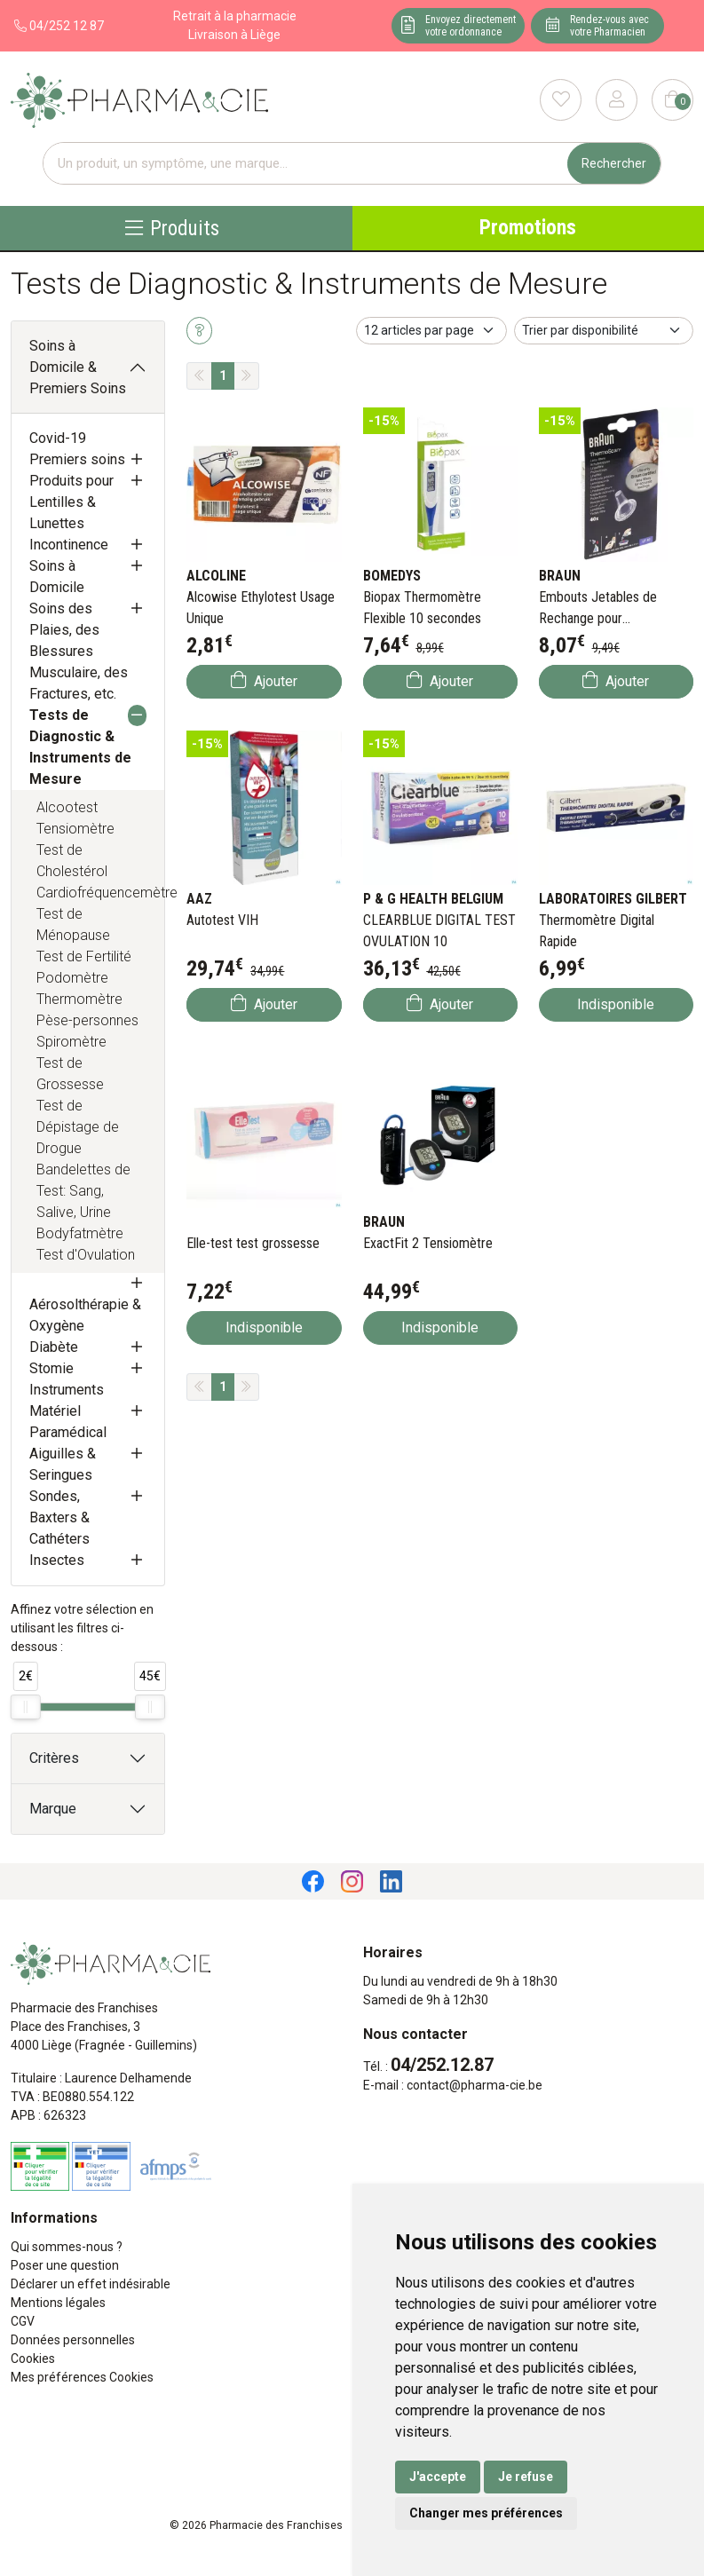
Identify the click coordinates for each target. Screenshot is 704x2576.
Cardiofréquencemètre (91, 892)
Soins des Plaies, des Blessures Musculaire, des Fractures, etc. (78, 651)
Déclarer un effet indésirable (90, 2284)
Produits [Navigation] (172, 227)
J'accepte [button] (437, 2476)
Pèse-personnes (87, 1020)
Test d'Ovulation (85, 1254)
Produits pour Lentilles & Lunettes (71, 502)
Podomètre (72, 977)
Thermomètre (79, 999)
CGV (23, 2321)
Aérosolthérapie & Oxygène (85, 1315)
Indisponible (615, 1004)
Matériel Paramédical (68, 1422)
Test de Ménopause (73, 924)
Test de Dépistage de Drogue (77, 1127)
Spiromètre (71, 1041)
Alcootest (67, 807)
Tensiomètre (75, 828)
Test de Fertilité (83, 956)
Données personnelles (73, 2340)
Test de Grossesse (70, 1074)
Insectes (56, 1560)
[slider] (26, 1707)
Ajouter (264, 680)
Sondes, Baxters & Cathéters (59, 1517)
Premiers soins (77, 459)
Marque (52, 1808)
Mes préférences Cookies (82, 2377)
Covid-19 (57, 438)
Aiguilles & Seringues (62, 1464)
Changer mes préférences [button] (486, 2513)
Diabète (53, 1347)
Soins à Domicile (56, 576)
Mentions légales (58, 2302)
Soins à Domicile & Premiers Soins (77, 367)
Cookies (33, 2358)
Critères (54, 1758)
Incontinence (68, 544)
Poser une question (65, 2265)
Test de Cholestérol (71, 861)
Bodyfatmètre (79, 1233)
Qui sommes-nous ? (67, 2247)
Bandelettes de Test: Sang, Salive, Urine (83, 1191)
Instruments (66, 1389)
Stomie (51, 1368)
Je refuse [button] (525, 2476)
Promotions (527, 228)
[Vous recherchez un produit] (306, 164)
